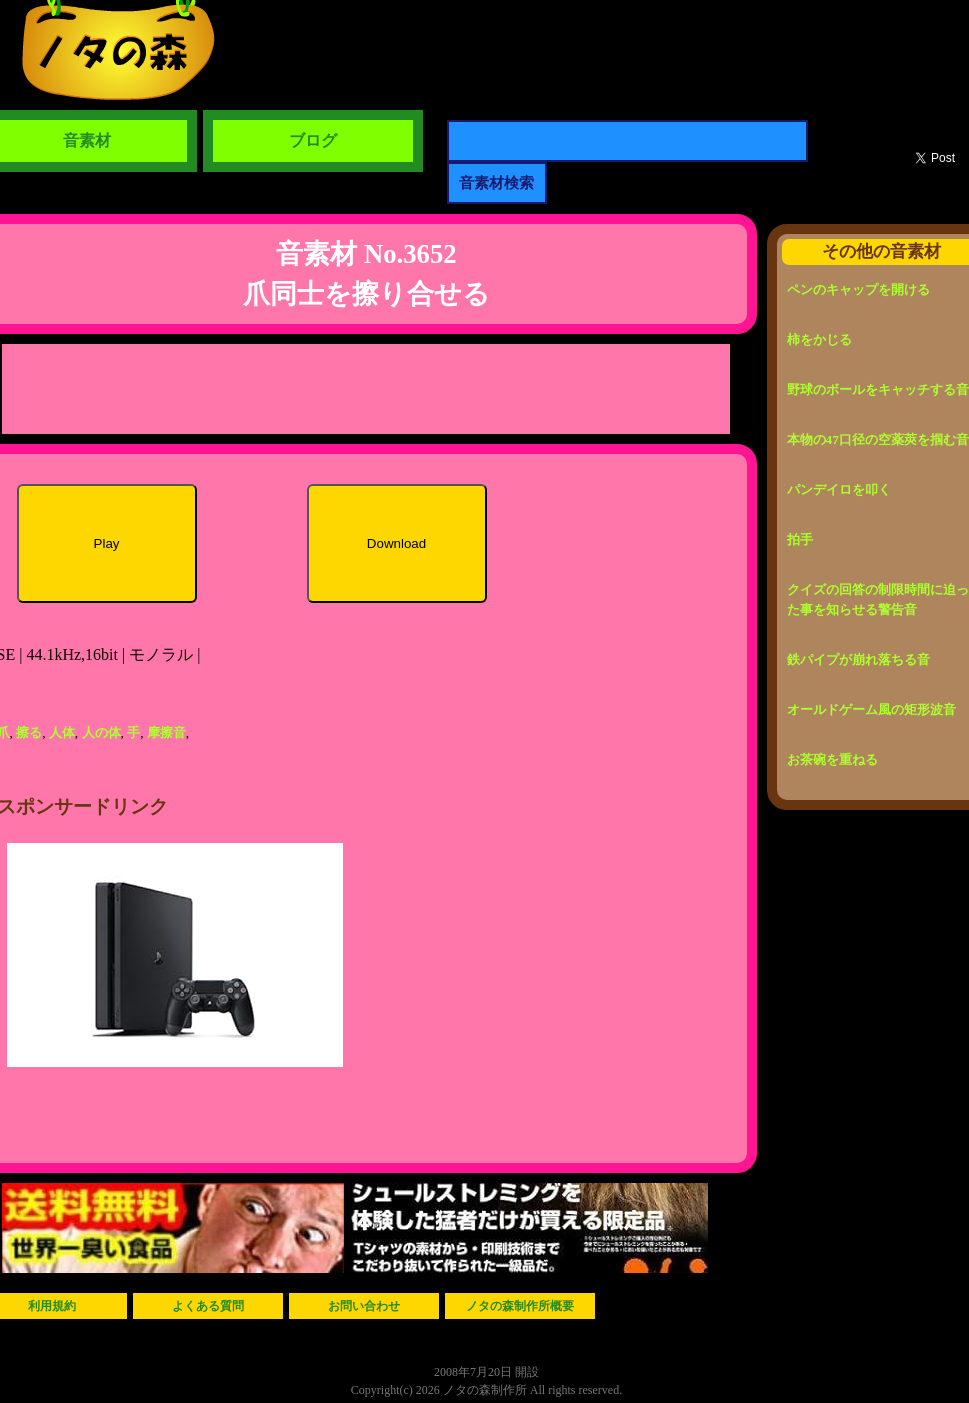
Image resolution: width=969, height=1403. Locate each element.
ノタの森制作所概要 (520, 1306)
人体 (62, 732)
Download (396, 543)
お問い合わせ (364, 1306)
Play (107, 543)
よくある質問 (208, 1306)
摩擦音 (166, 732)
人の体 (101, 732)
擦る (29, 732)
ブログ (313, 140)
